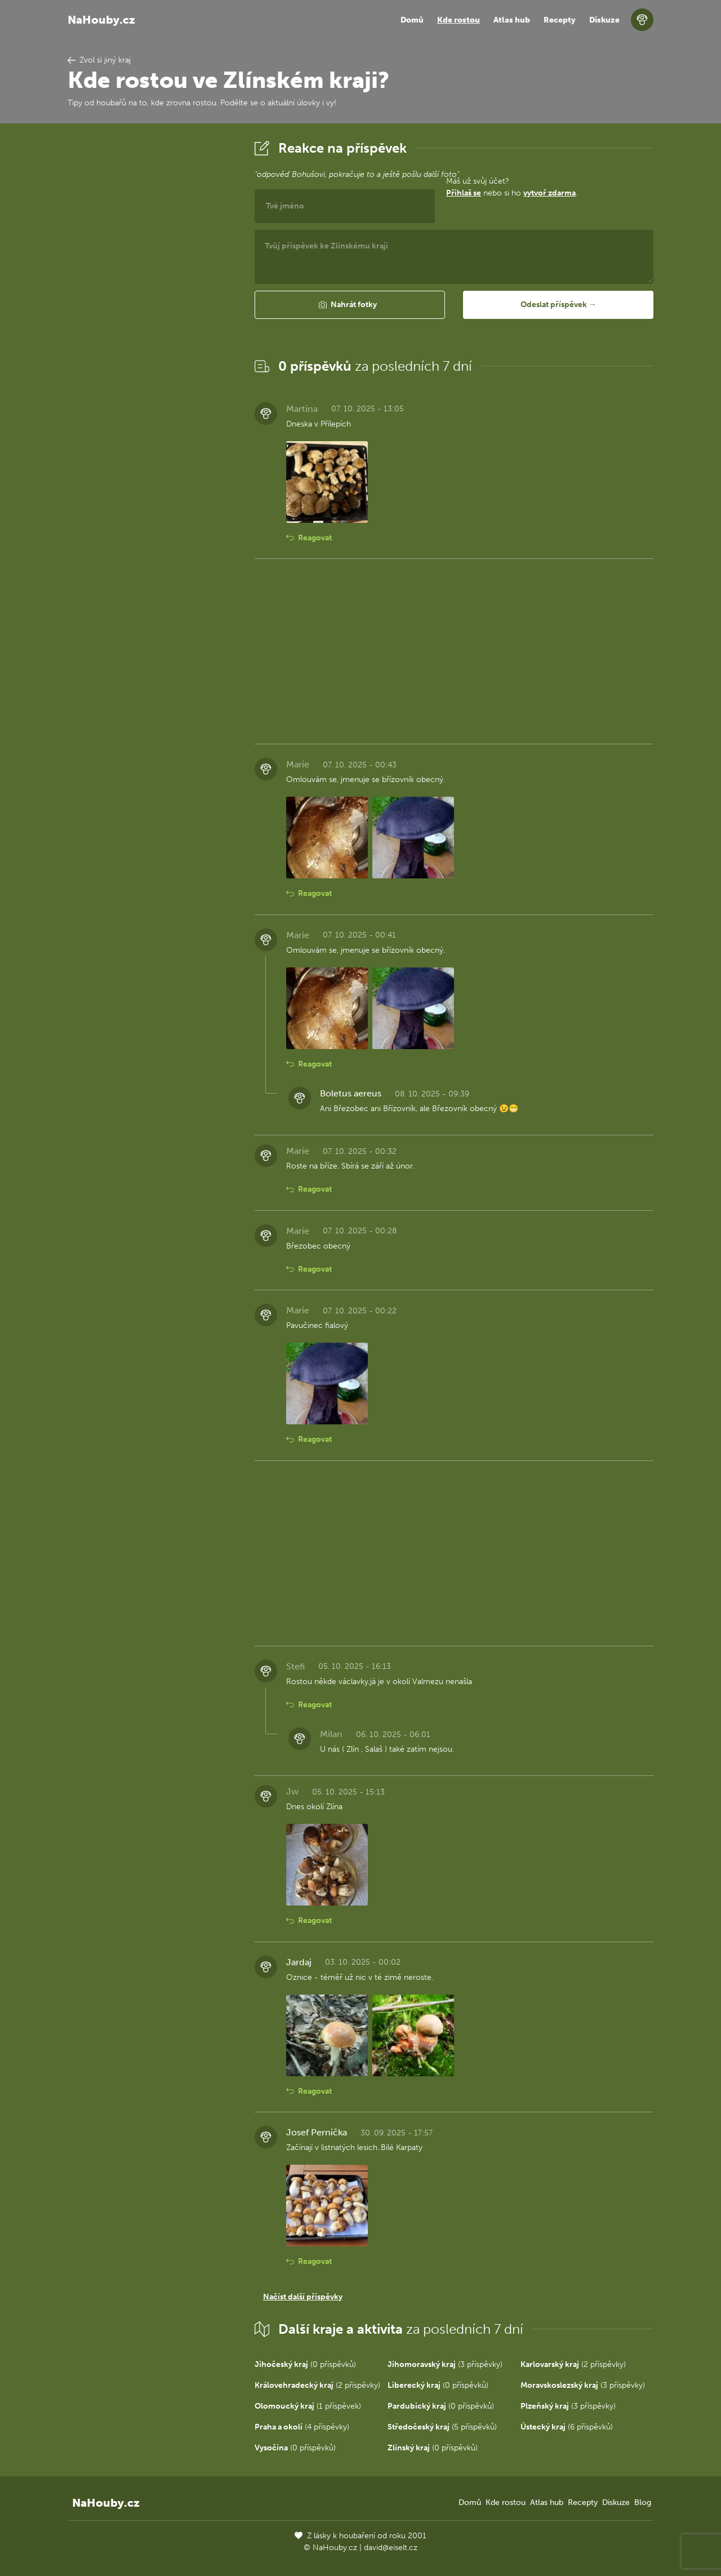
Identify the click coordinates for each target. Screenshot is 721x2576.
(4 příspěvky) (302, 2427)
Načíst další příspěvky (302, 2297)
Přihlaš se (463, 193)
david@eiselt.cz (390, 2547)
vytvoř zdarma (549, 193)
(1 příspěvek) (308, 2406)
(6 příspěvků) (566, 2427)
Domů (412, 20)
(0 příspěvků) (305, 2364)
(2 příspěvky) (573, 2364)
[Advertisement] (152, 306)
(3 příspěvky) (445, 2364)
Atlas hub (511, 20)
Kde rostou (458, 20)
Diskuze (604, 20)
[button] (350, 305)
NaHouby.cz (101, 19)
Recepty (560, 20)
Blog (642, 2502)
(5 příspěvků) (442, 2427)
